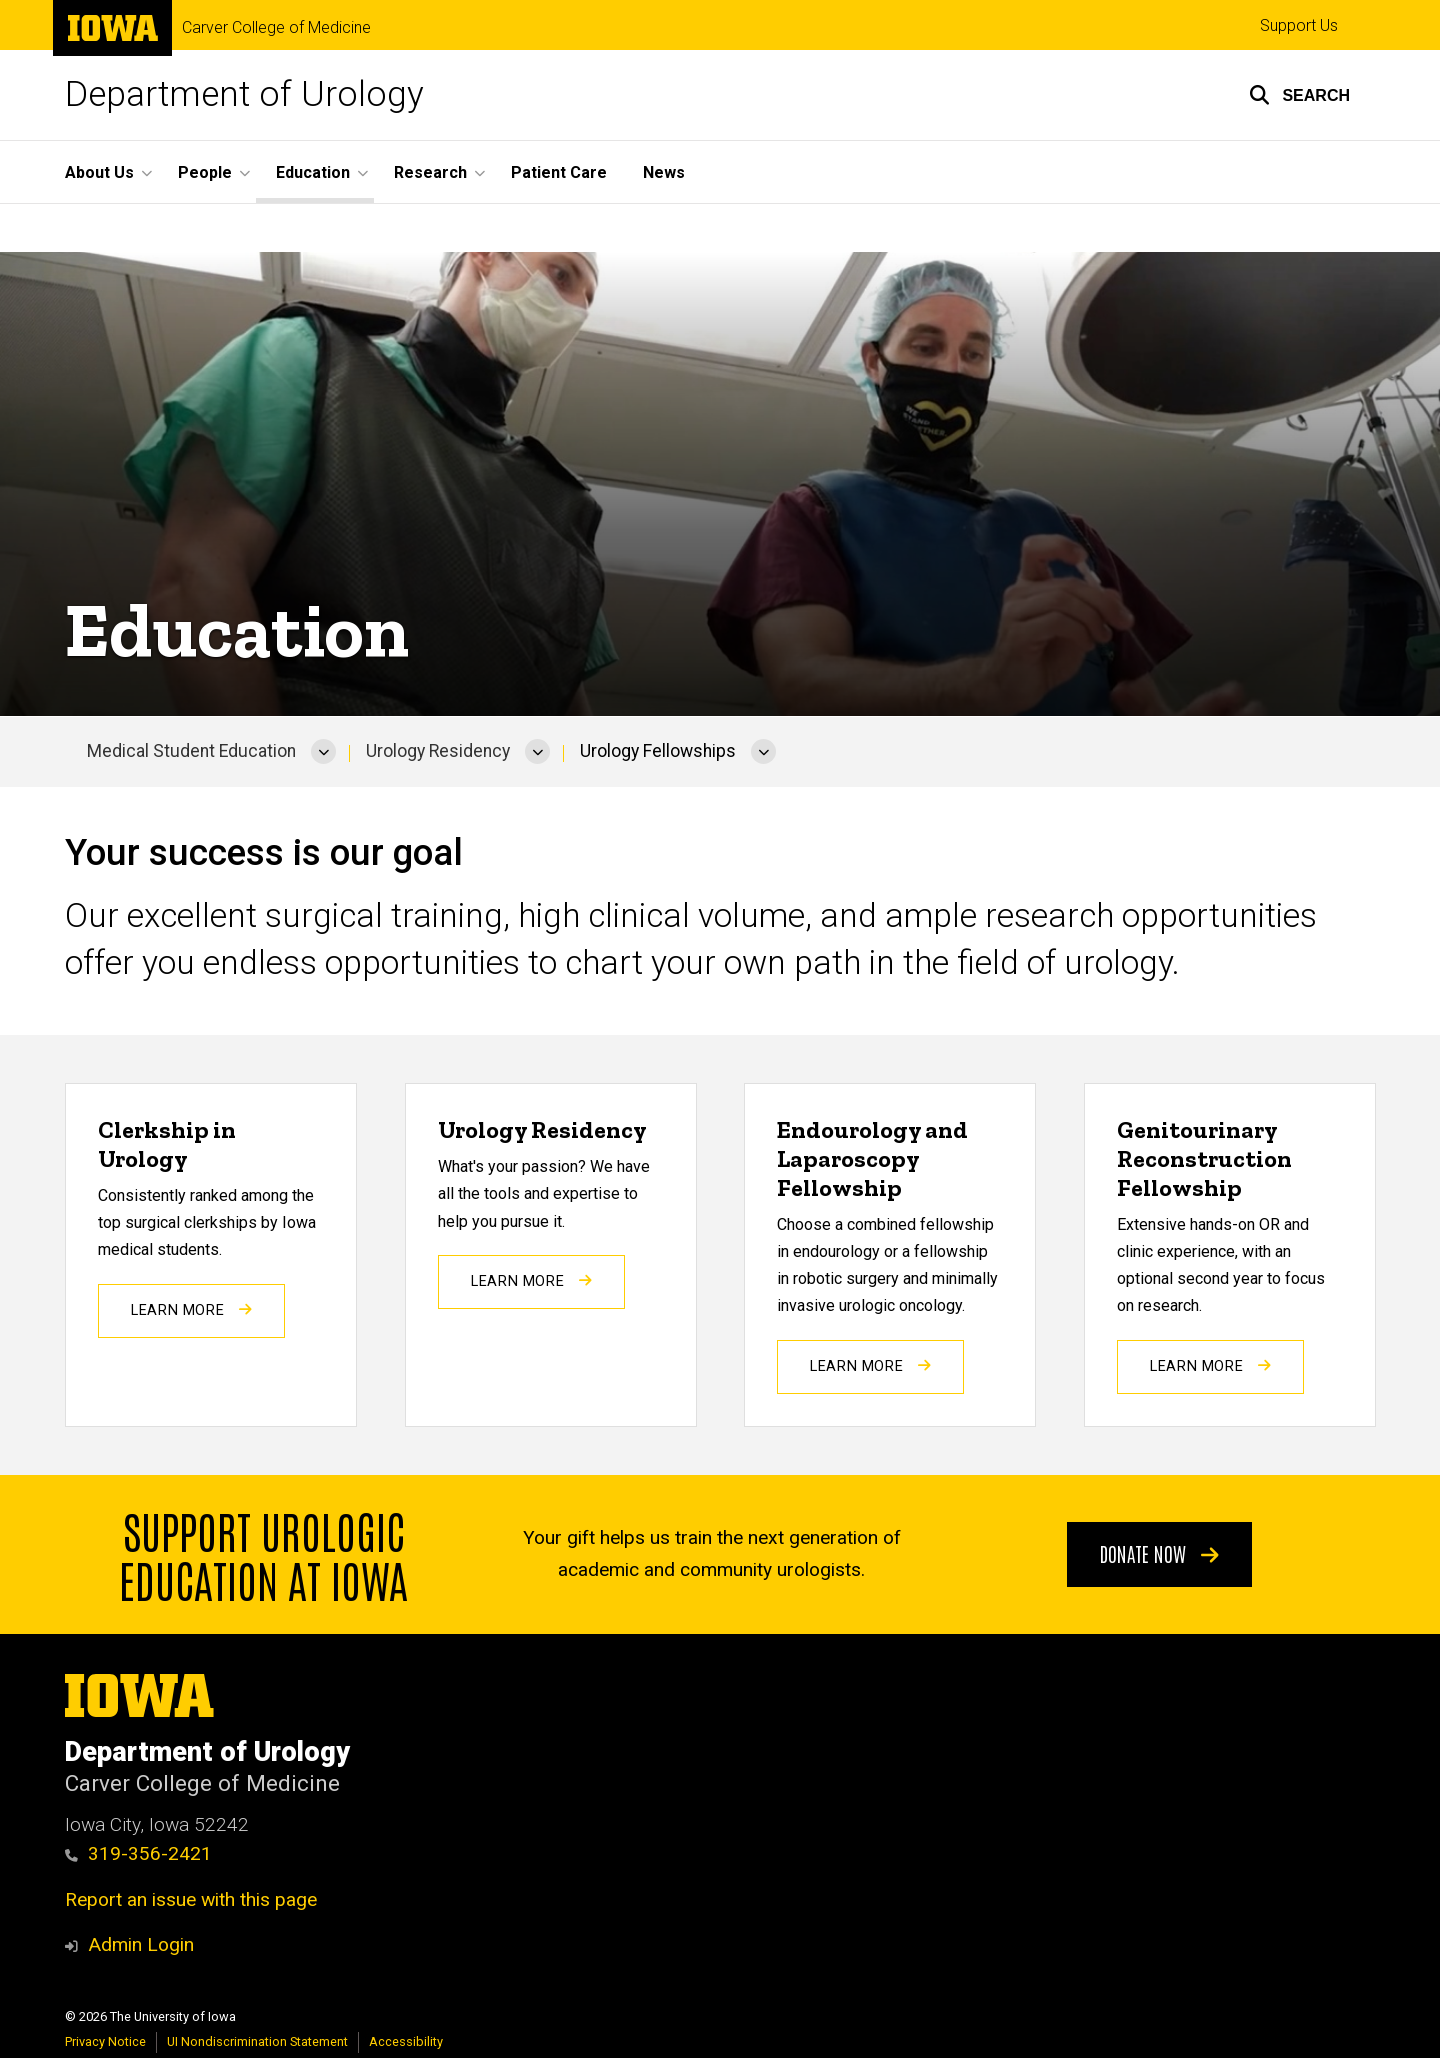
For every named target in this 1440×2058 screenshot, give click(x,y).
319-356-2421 (150, 1853)
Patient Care (559, 172)
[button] (1299, 95)
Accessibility (406, 2041)
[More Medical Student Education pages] (323, 752)
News (664, 172)
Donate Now (1159, 1552)
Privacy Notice (105, 2041)
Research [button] (430, 172)
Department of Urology (244, 94)
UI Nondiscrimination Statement (257, 2041)
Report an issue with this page (191, 1899)
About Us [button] (99, 172)
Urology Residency (438, 751)
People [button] (205, 172)
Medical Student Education (191, 751)
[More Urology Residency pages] (537, 752)
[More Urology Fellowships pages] (763, 752)
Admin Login (141, 1944)
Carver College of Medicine (276, 28)
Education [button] (313, 172)
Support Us (1299, 25)
